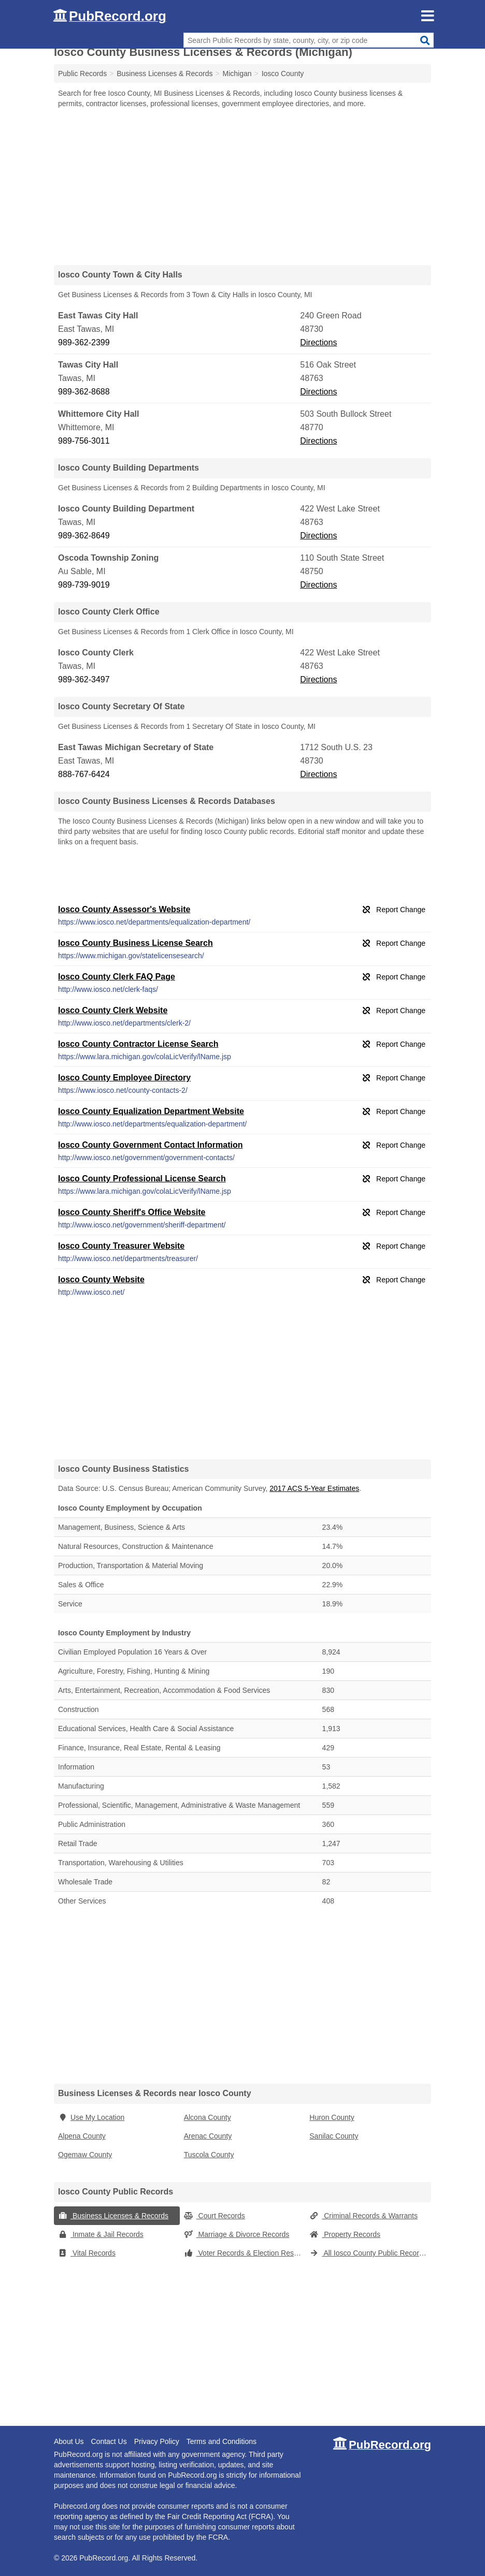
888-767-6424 (84, 774)
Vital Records (87, 2253)
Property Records (344, 2234)
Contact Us (108, 2441)
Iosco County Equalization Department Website (151, 1111)
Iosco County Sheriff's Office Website (131, 1212)
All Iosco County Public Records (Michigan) (370, 2253)
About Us (69, 2441)
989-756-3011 (84, 440)
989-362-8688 (84, 391)
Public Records (82, 73)
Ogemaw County (85, 2154)
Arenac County (208, 2136)
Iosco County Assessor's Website (124, 909)
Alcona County (207, 2117)
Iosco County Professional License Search (142, 1178)
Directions (318, 342)
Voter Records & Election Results (244, 2253)
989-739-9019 (84, 584)
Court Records (214, 2216)
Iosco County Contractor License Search (138, 1044)
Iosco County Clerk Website (112, 1010)
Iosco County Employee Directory (124, 1077)
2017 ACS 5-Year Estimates (314, 1488)
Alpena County (82, 2136)
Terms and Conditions (221, 2441)
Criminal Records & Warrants (363, 2216)
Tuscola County (209, 2154)
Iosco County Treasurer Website (121, 1245)
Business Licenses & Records (113, 2216)
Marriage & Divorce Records (237, 2234)
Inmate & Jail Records (101, 2234)
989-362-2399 (84, 342)
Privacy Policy (156, 2441)
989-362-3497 (84, 679)
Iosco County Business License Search (135, 943)
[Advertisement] (242, 186)
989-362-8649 (84, 535)
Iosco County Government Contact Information (150, 1144)
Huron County (331, 2117)
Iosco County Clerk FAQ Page (116, 976)
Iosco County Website (101, 1279)
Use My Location (91, 2117)
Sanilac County (333, 2136)
